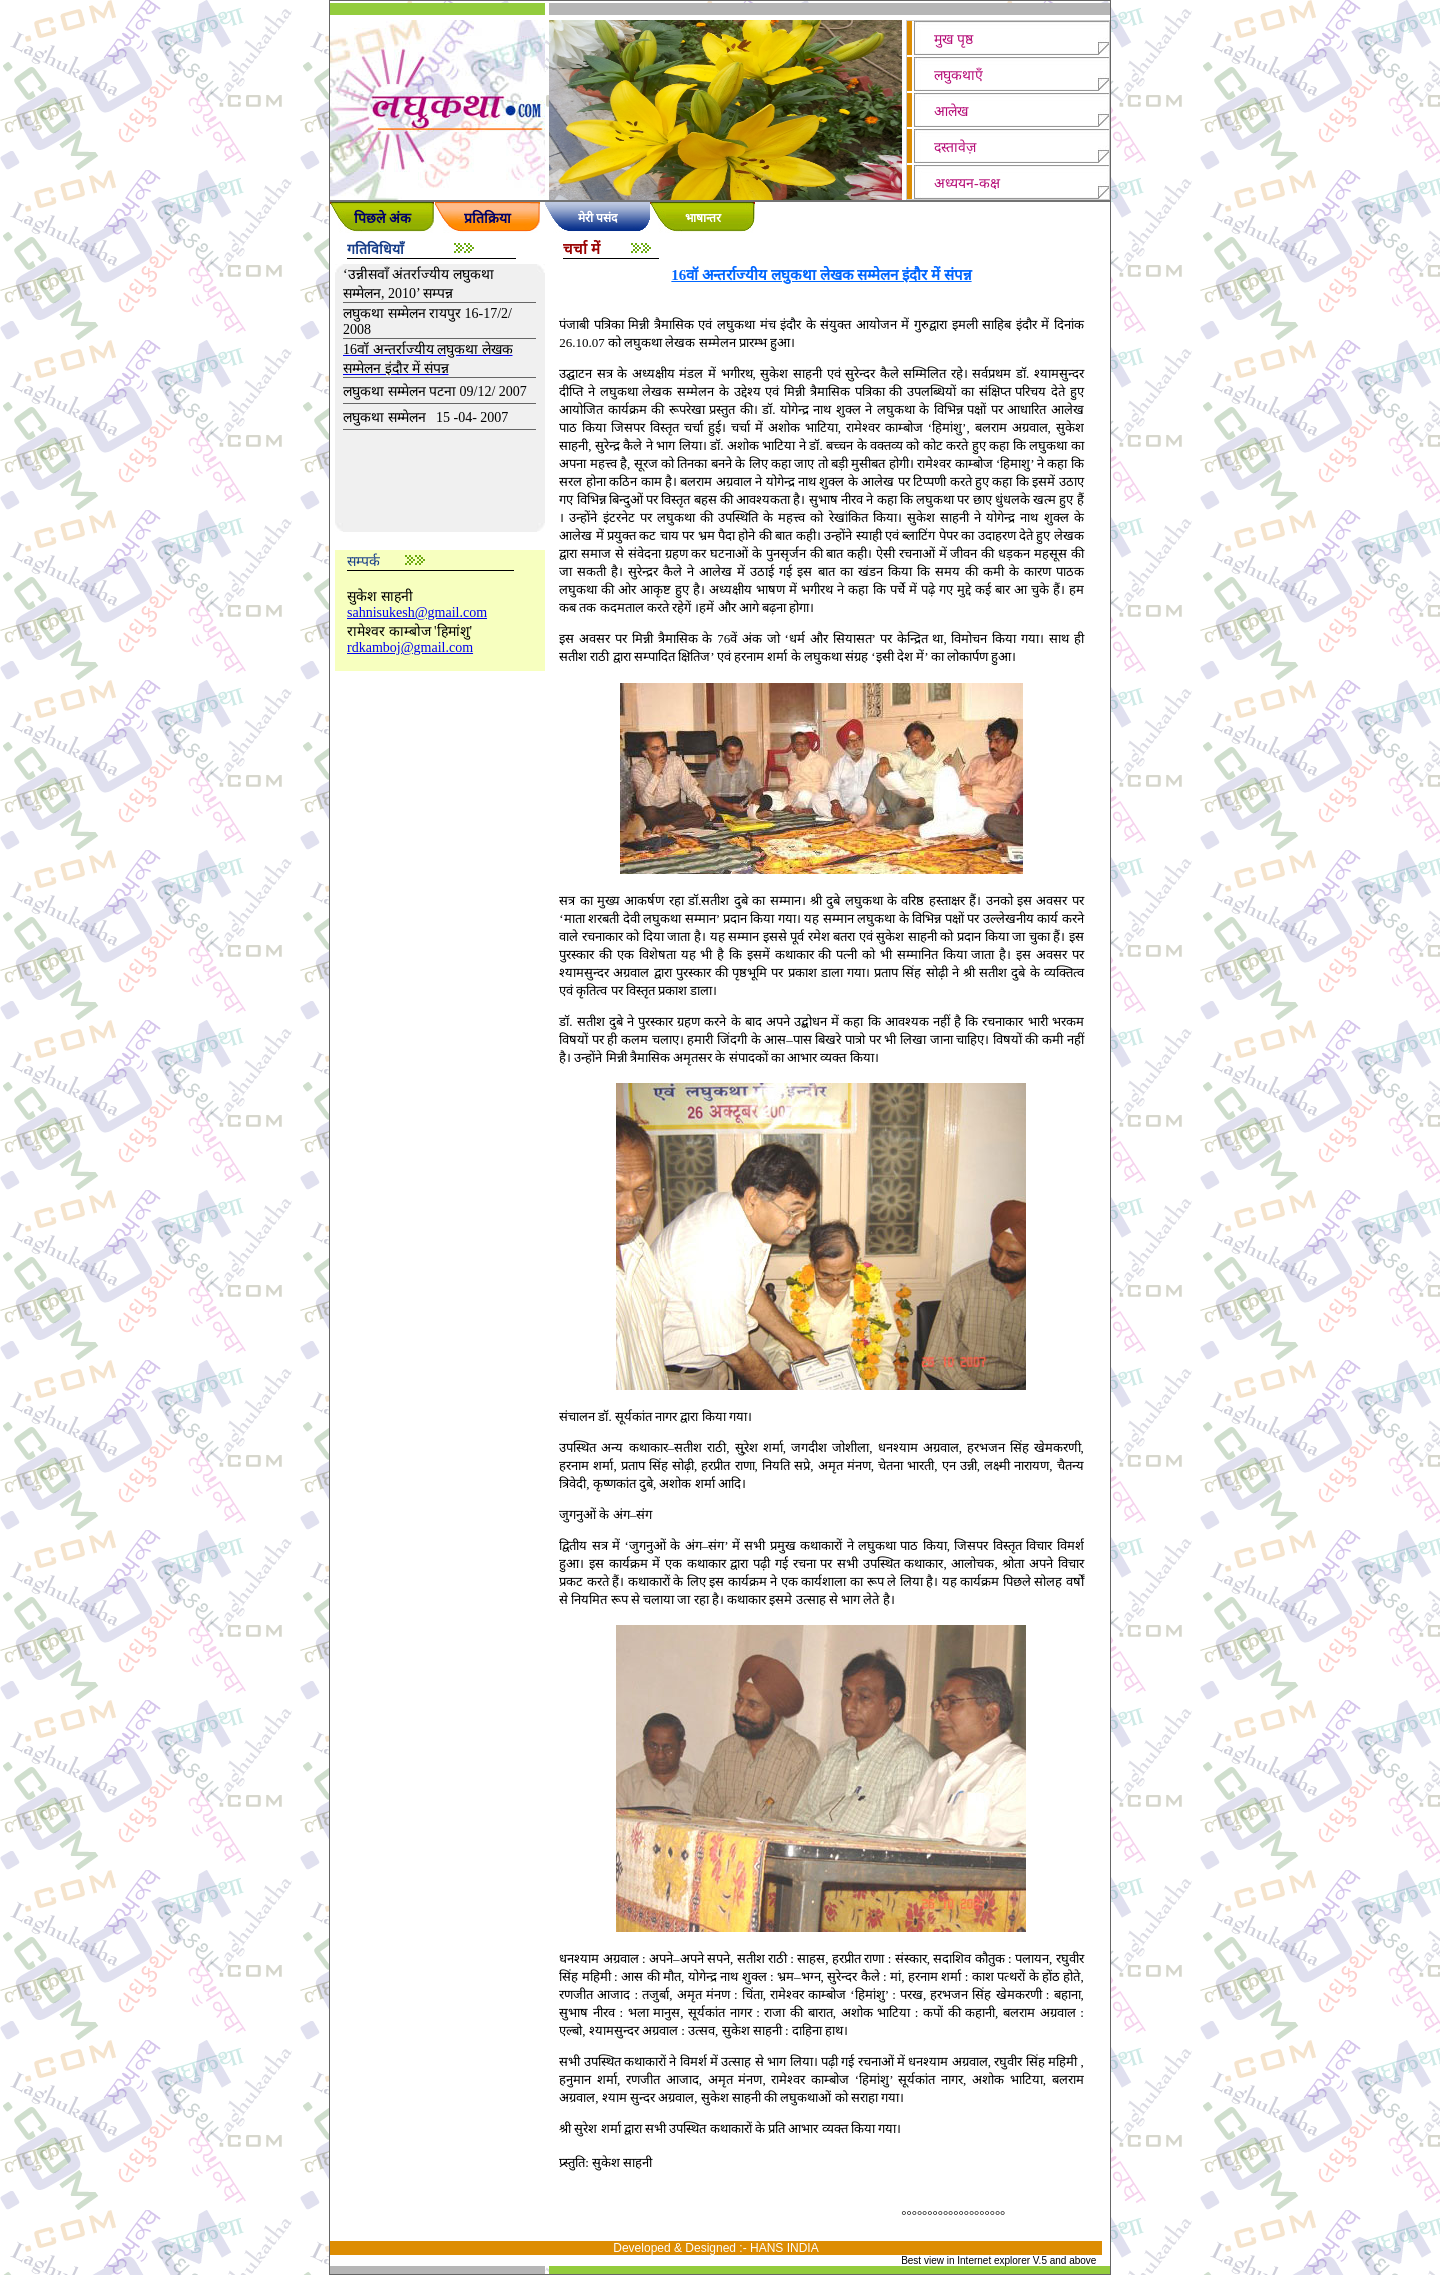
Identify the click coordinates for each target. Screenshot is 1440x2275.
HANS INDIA (784, 2248)
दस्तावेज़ (955, 147)
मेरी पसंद (597, 218)
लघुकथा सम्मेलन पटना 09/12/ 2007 (435, 391)
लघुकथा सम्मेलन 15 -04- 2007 (425, 417)
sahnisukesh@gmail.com (417, 612)
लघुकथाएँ (958, 75)
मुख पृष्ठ (953, 39)
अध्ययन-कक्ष (967, 183)
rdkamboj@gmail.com (410, 647)
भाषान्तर (703, 218)
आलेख (951, 111)
